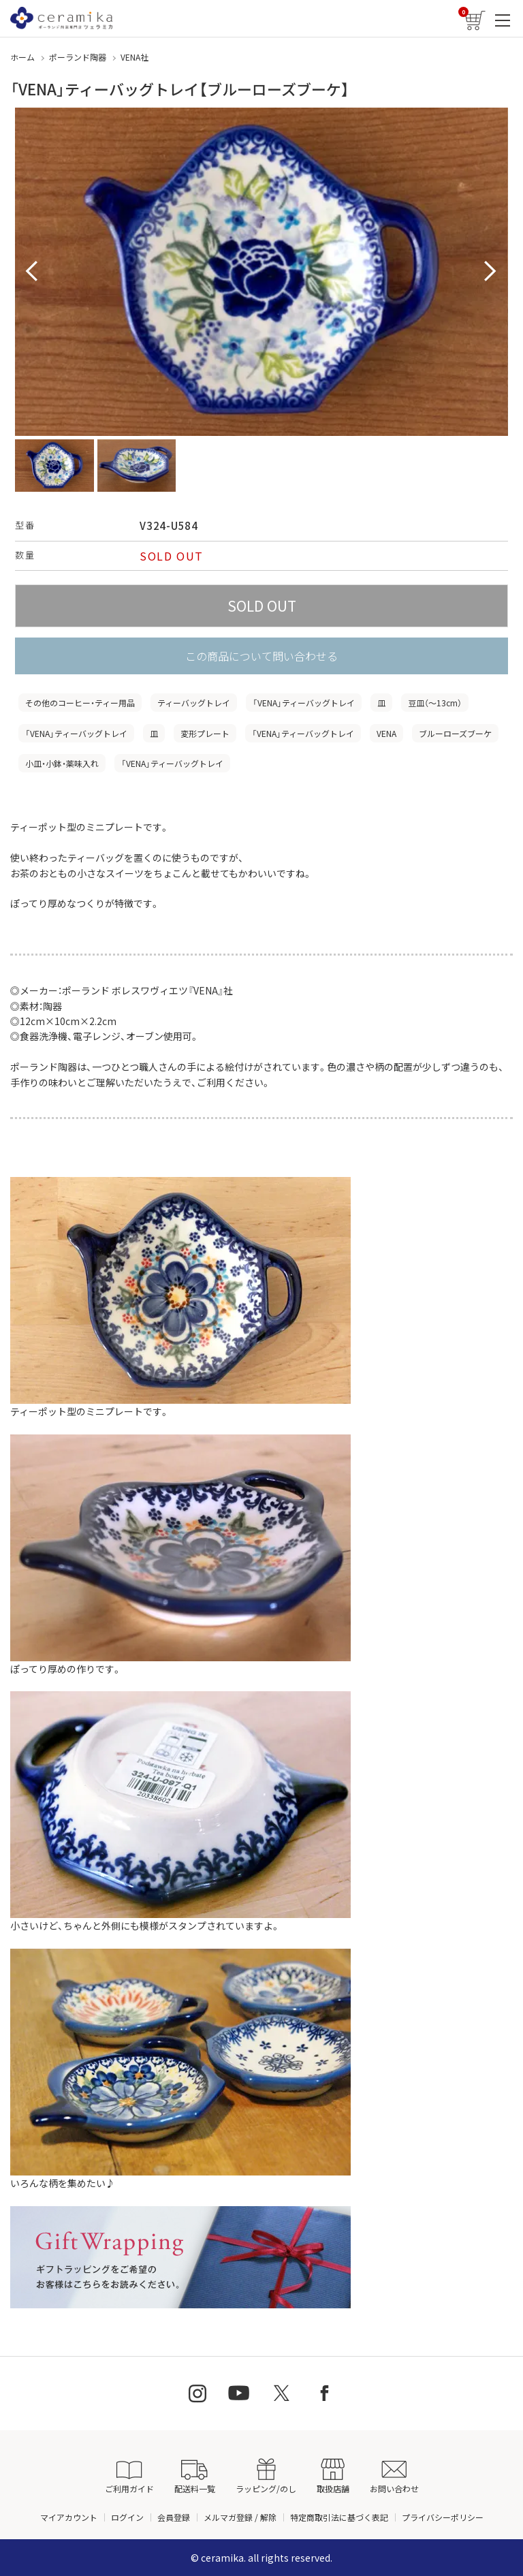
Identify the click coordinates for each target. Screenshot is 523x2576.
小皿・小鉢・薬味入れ (62, 763)
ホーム (22, 57)
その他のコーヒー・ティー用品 (80, 702)
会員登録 (173, 2517)
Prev (33, 272)
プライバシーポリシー (443, 2517)
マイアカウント (68, 2517)
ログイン (127, 2517)
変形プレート (204, 733)
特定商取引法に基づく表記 (339, 2517)
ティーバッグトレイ (193, 702)
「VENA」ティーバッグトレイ (304, 702)
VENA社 (134, 57)
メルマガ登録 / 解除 (240, 2517)
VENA (386, 733)
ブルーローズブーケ (455, 733)
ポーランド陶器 (77, 57)
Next (490, 272)
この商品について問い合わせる (261, 656)
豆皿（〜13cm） (435, 702)
